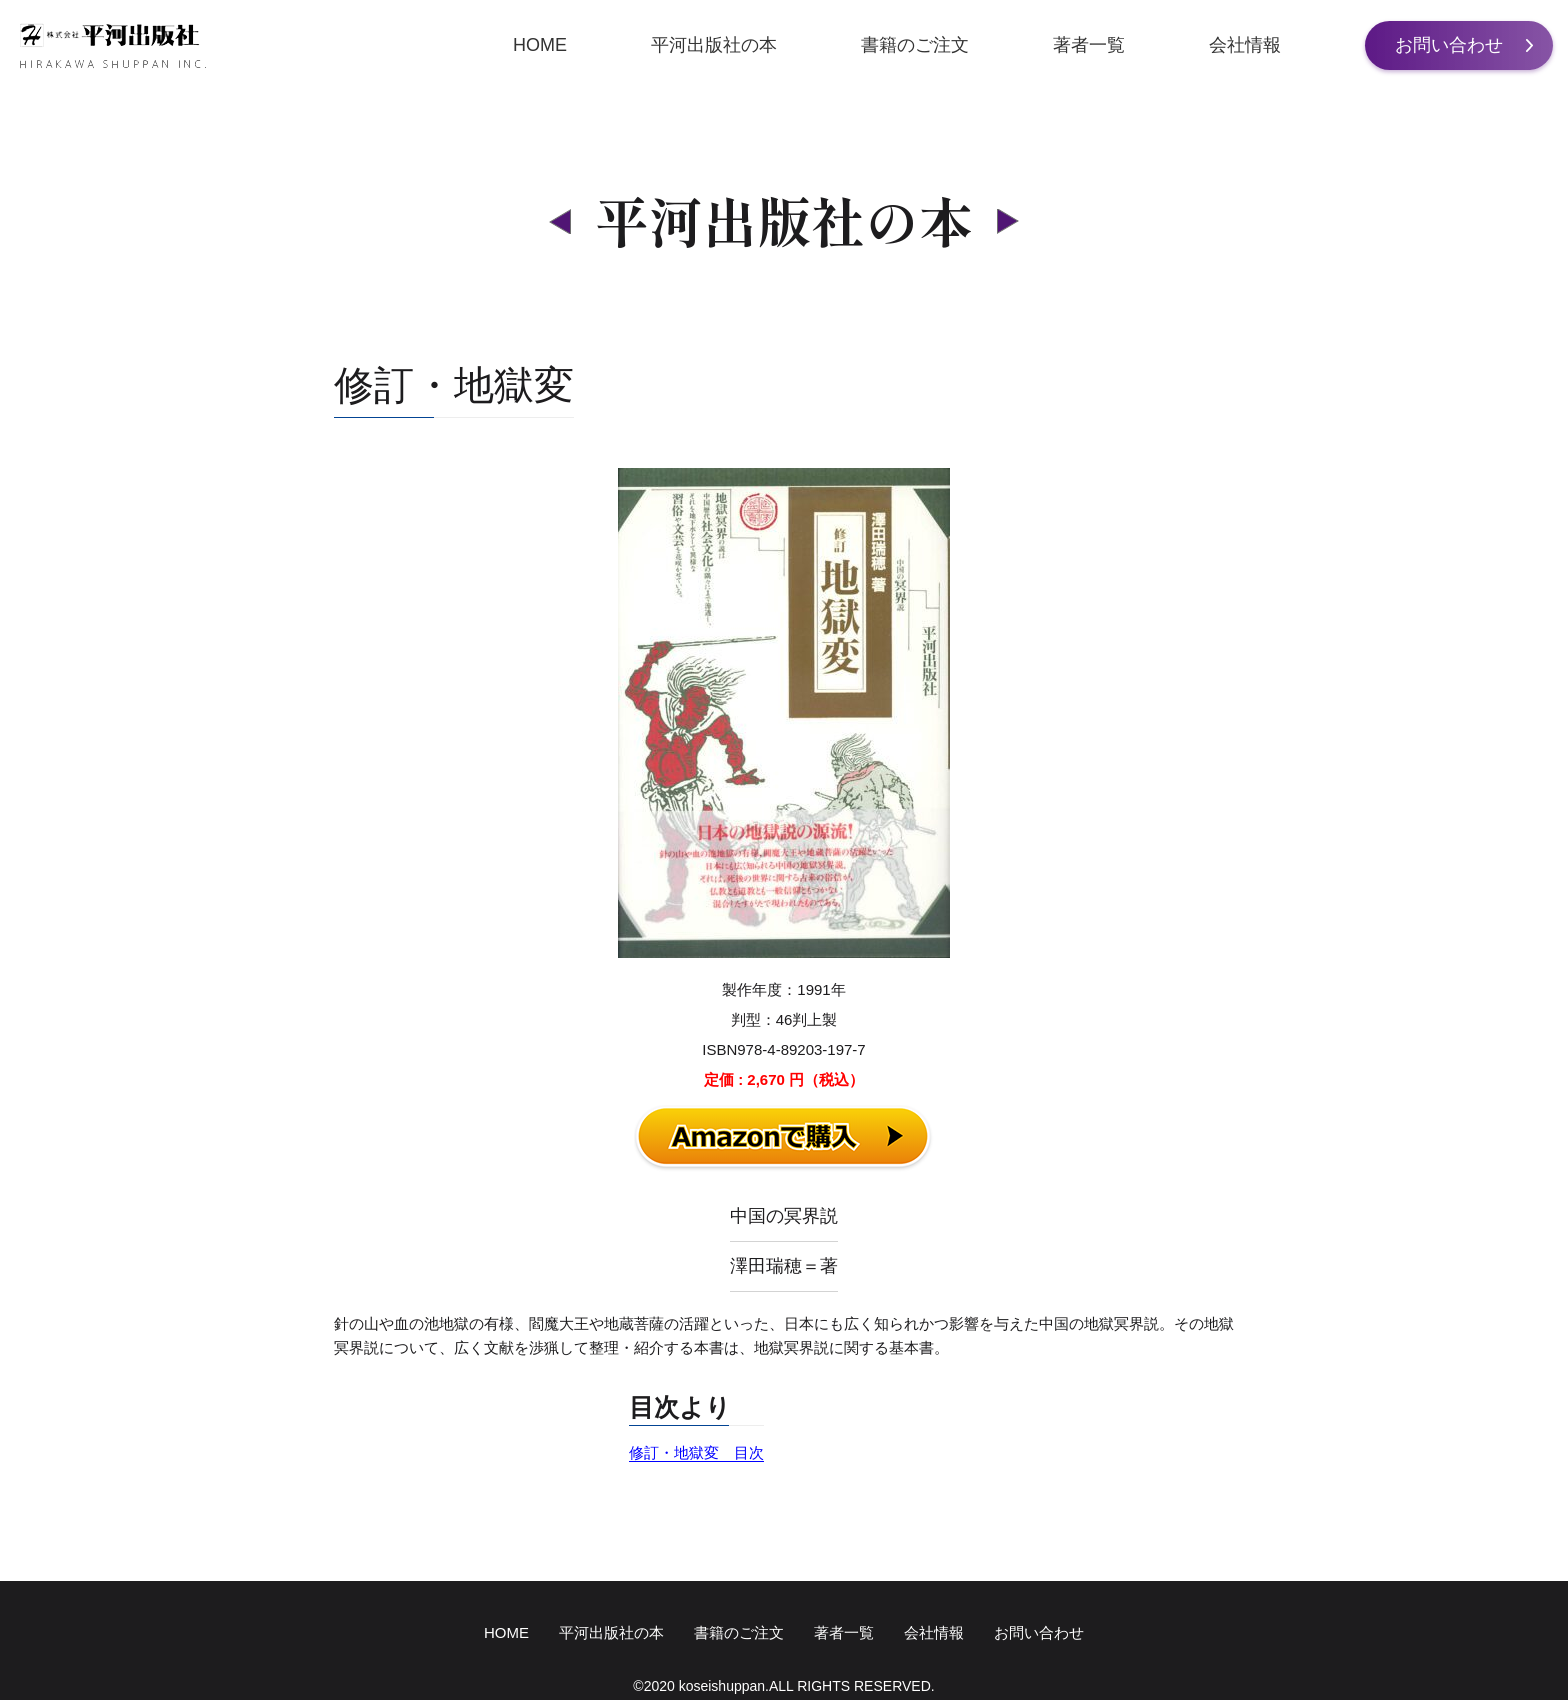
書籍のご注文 (915, 45)
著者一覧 (1089, 45)
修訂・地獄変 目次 (696, 1452)
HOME (540, 45)
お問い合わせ (1449, 45)
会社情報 (1245, 45)
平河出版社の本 (714, 45)
